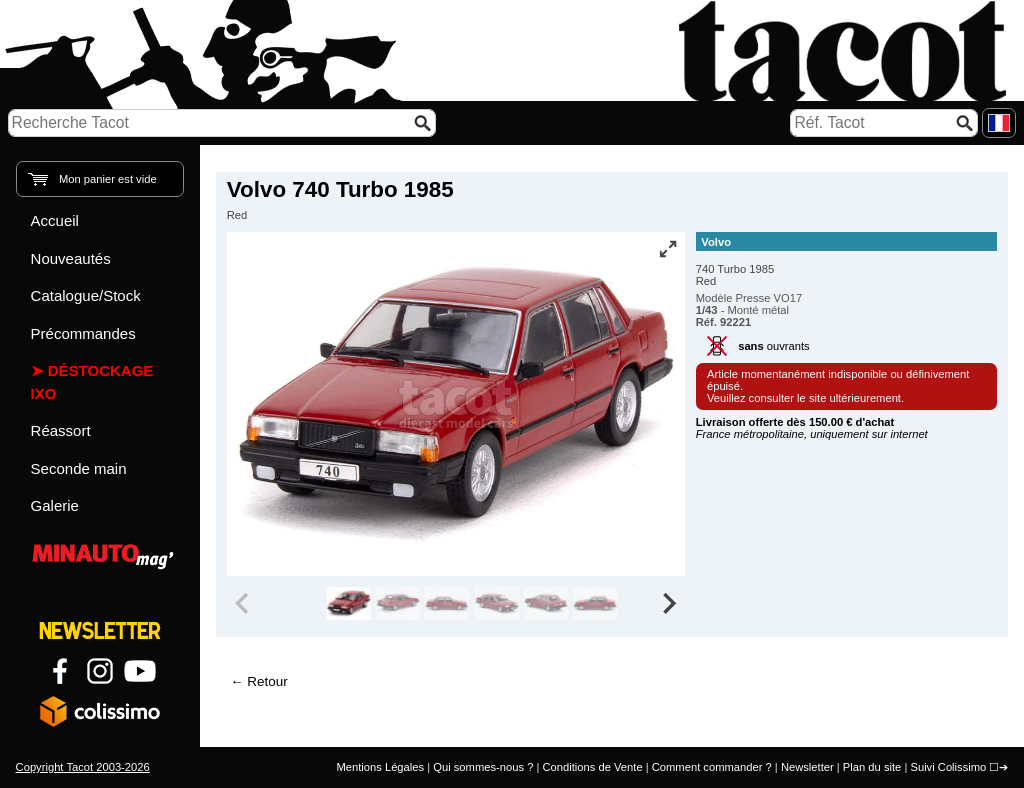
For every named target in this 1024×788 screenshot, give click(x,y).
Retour (267, 681)
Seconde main (79, 468)
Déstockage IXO (92, 382)
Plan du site (872, 767)
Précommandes (83, 333)
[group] (348, 604)
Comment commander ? (712, 767)
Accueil (55, 220)
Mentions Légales (380, 767)
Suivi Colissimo (948, 767)
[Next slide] (668, 604)
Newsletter (807, 767)
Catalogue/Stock (86, 295)
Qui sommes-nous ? (483, 767)
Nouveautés (71, 258)
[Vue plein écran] (668, 249)
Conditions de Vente (592, 767)
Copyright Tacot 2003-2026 (83, 767)
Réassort (61, 430)
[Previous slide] (244, 604)
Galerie (55, 505)
